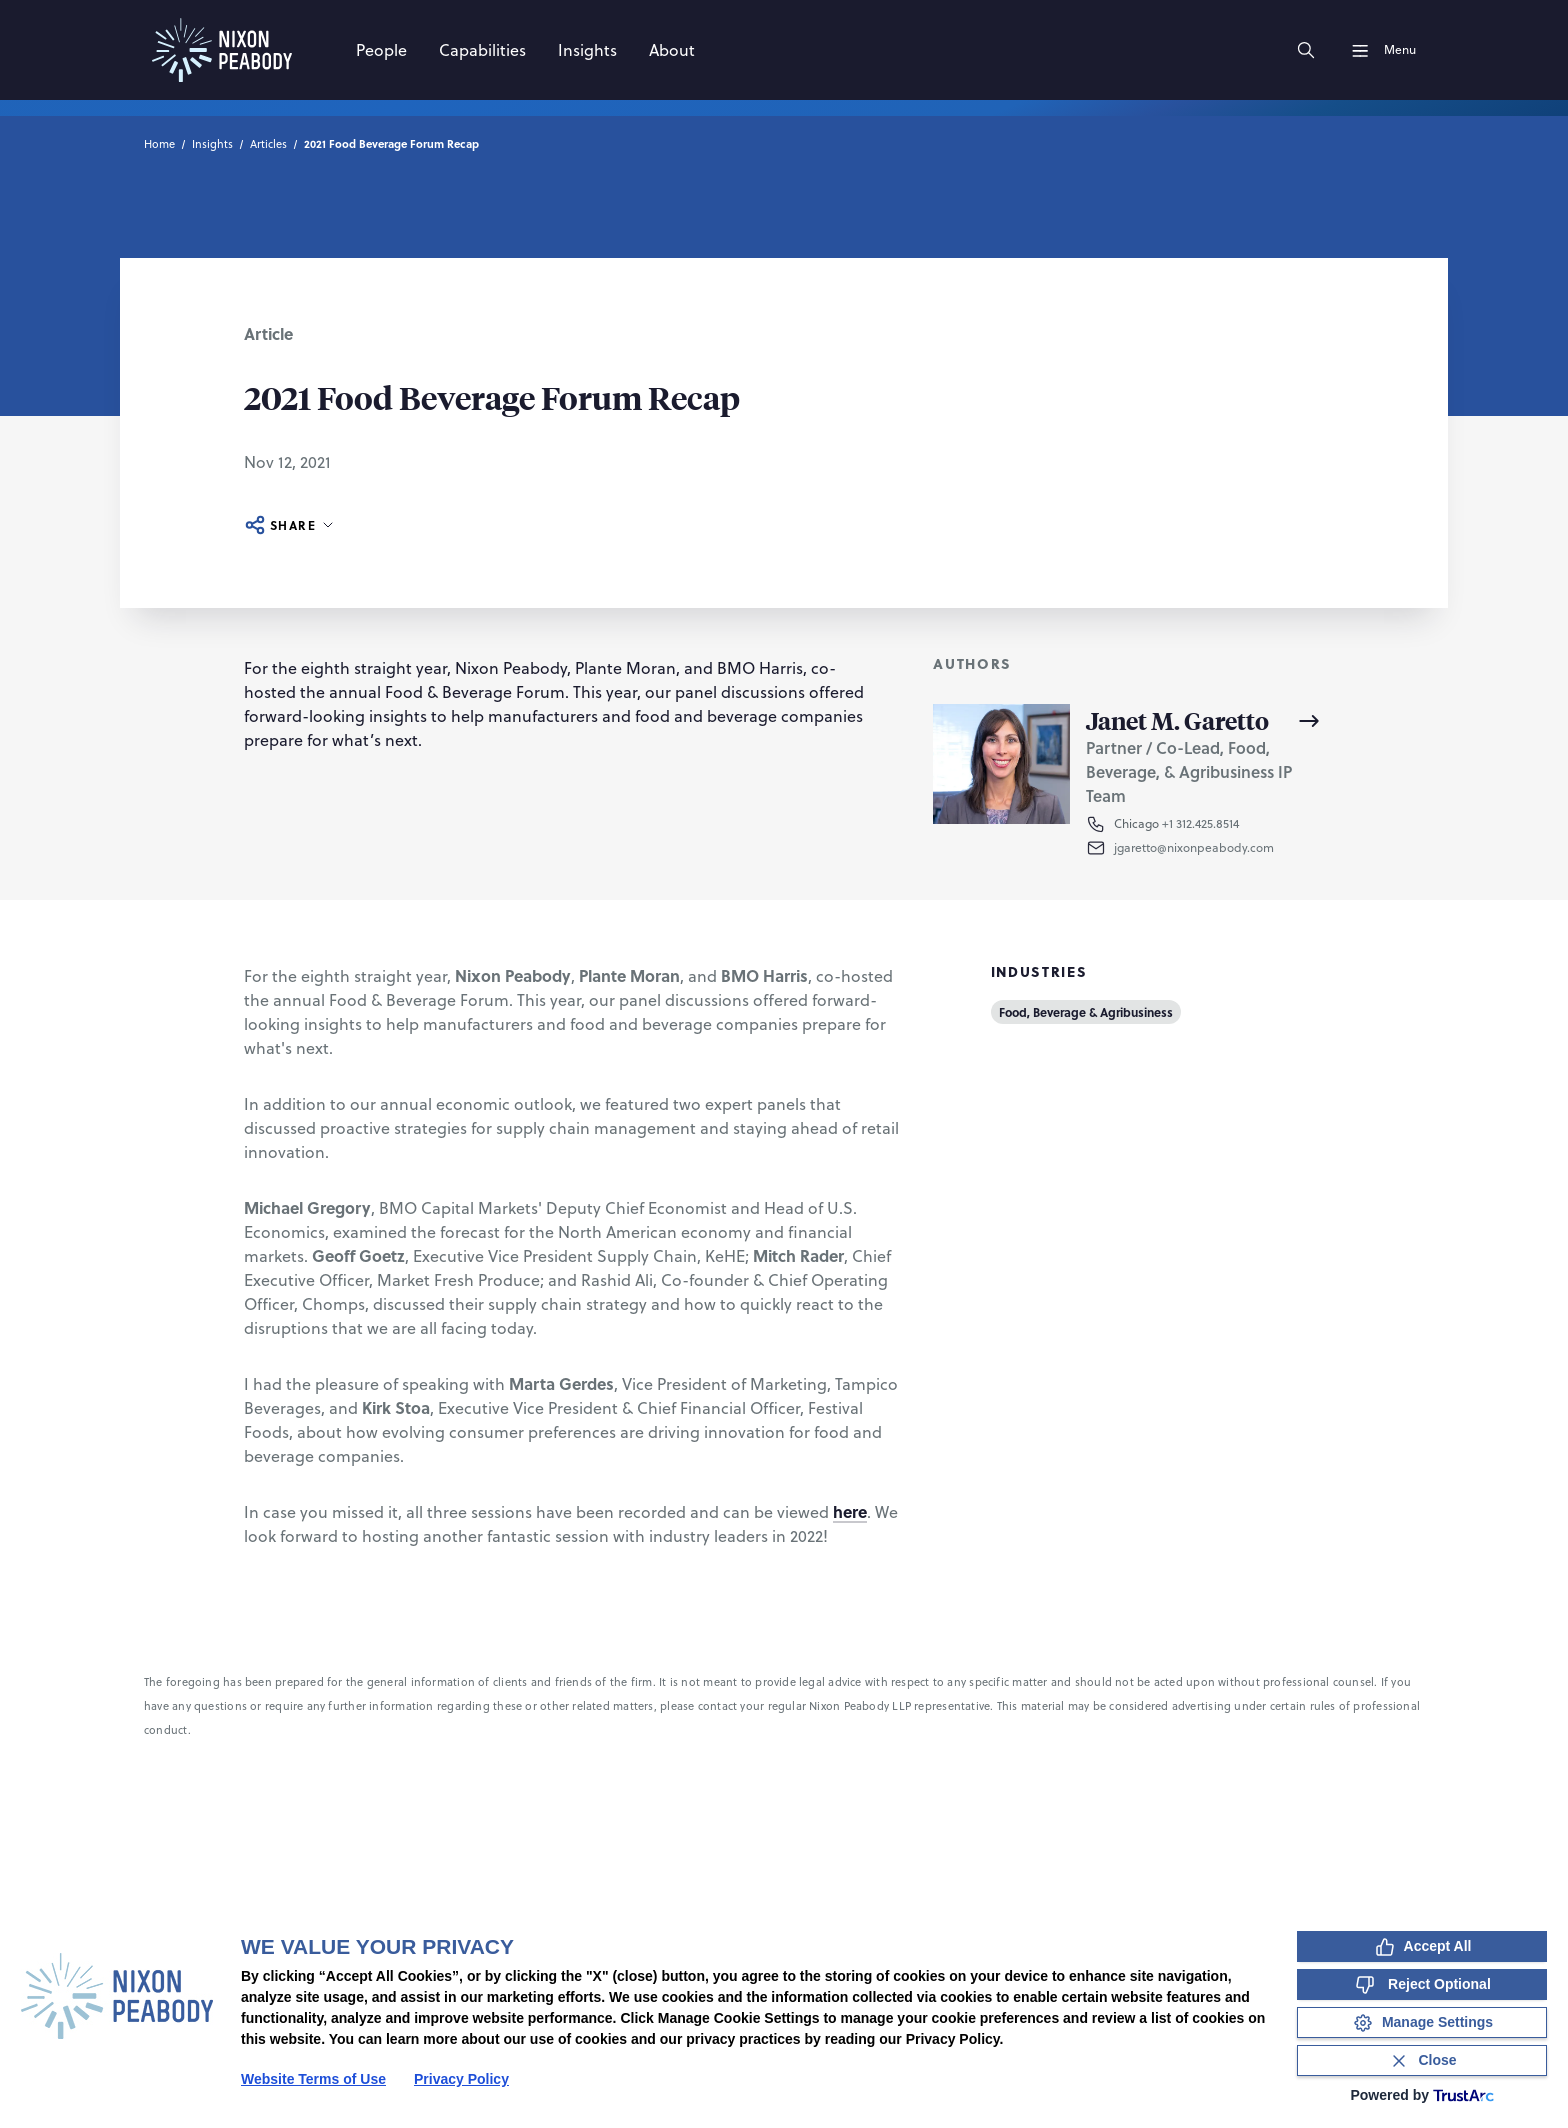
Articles (268, 144)
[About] (672, 50)
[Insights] (587, 50)
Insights (212, 144)
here (850, 1511)
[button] (1219, 848)
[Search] (1306, 50)
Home (159, 144)
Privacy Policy (461, 2079)
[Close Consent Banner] (1422, 2060)
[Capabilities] (482, 50)
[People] (381, 50)
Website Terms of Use (313, 2079)
